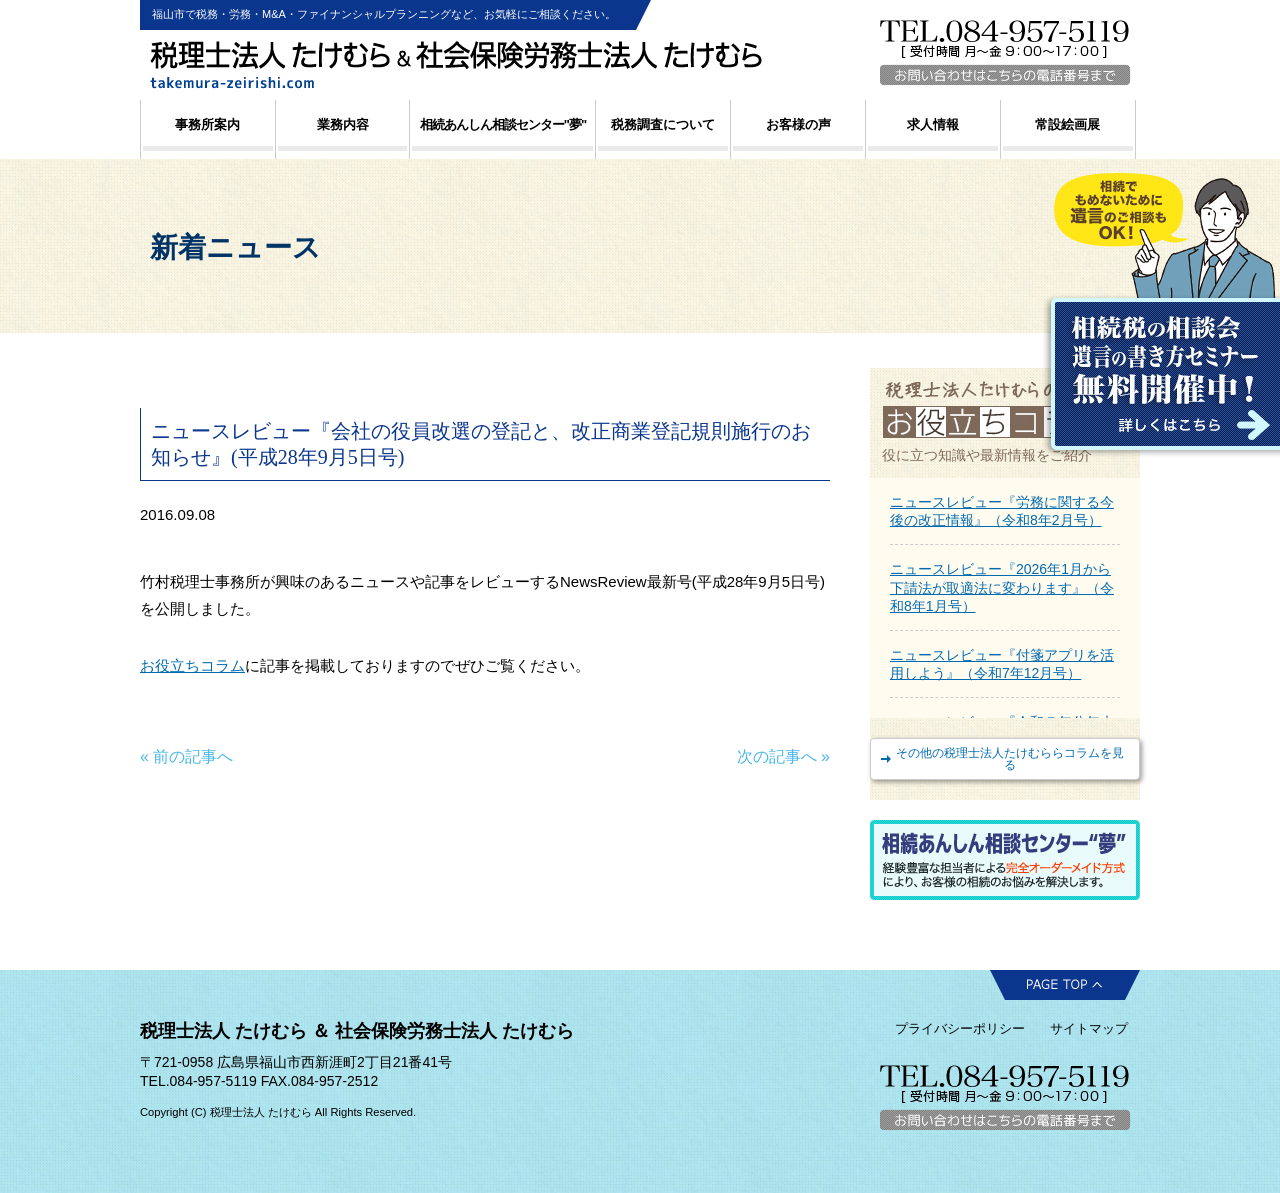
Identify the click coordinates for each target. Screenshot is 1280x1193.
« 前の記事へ (186, 756)
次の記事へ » (783, 756)
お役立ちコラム (192, 665)
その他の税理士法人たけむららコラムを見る (1010, 759)
